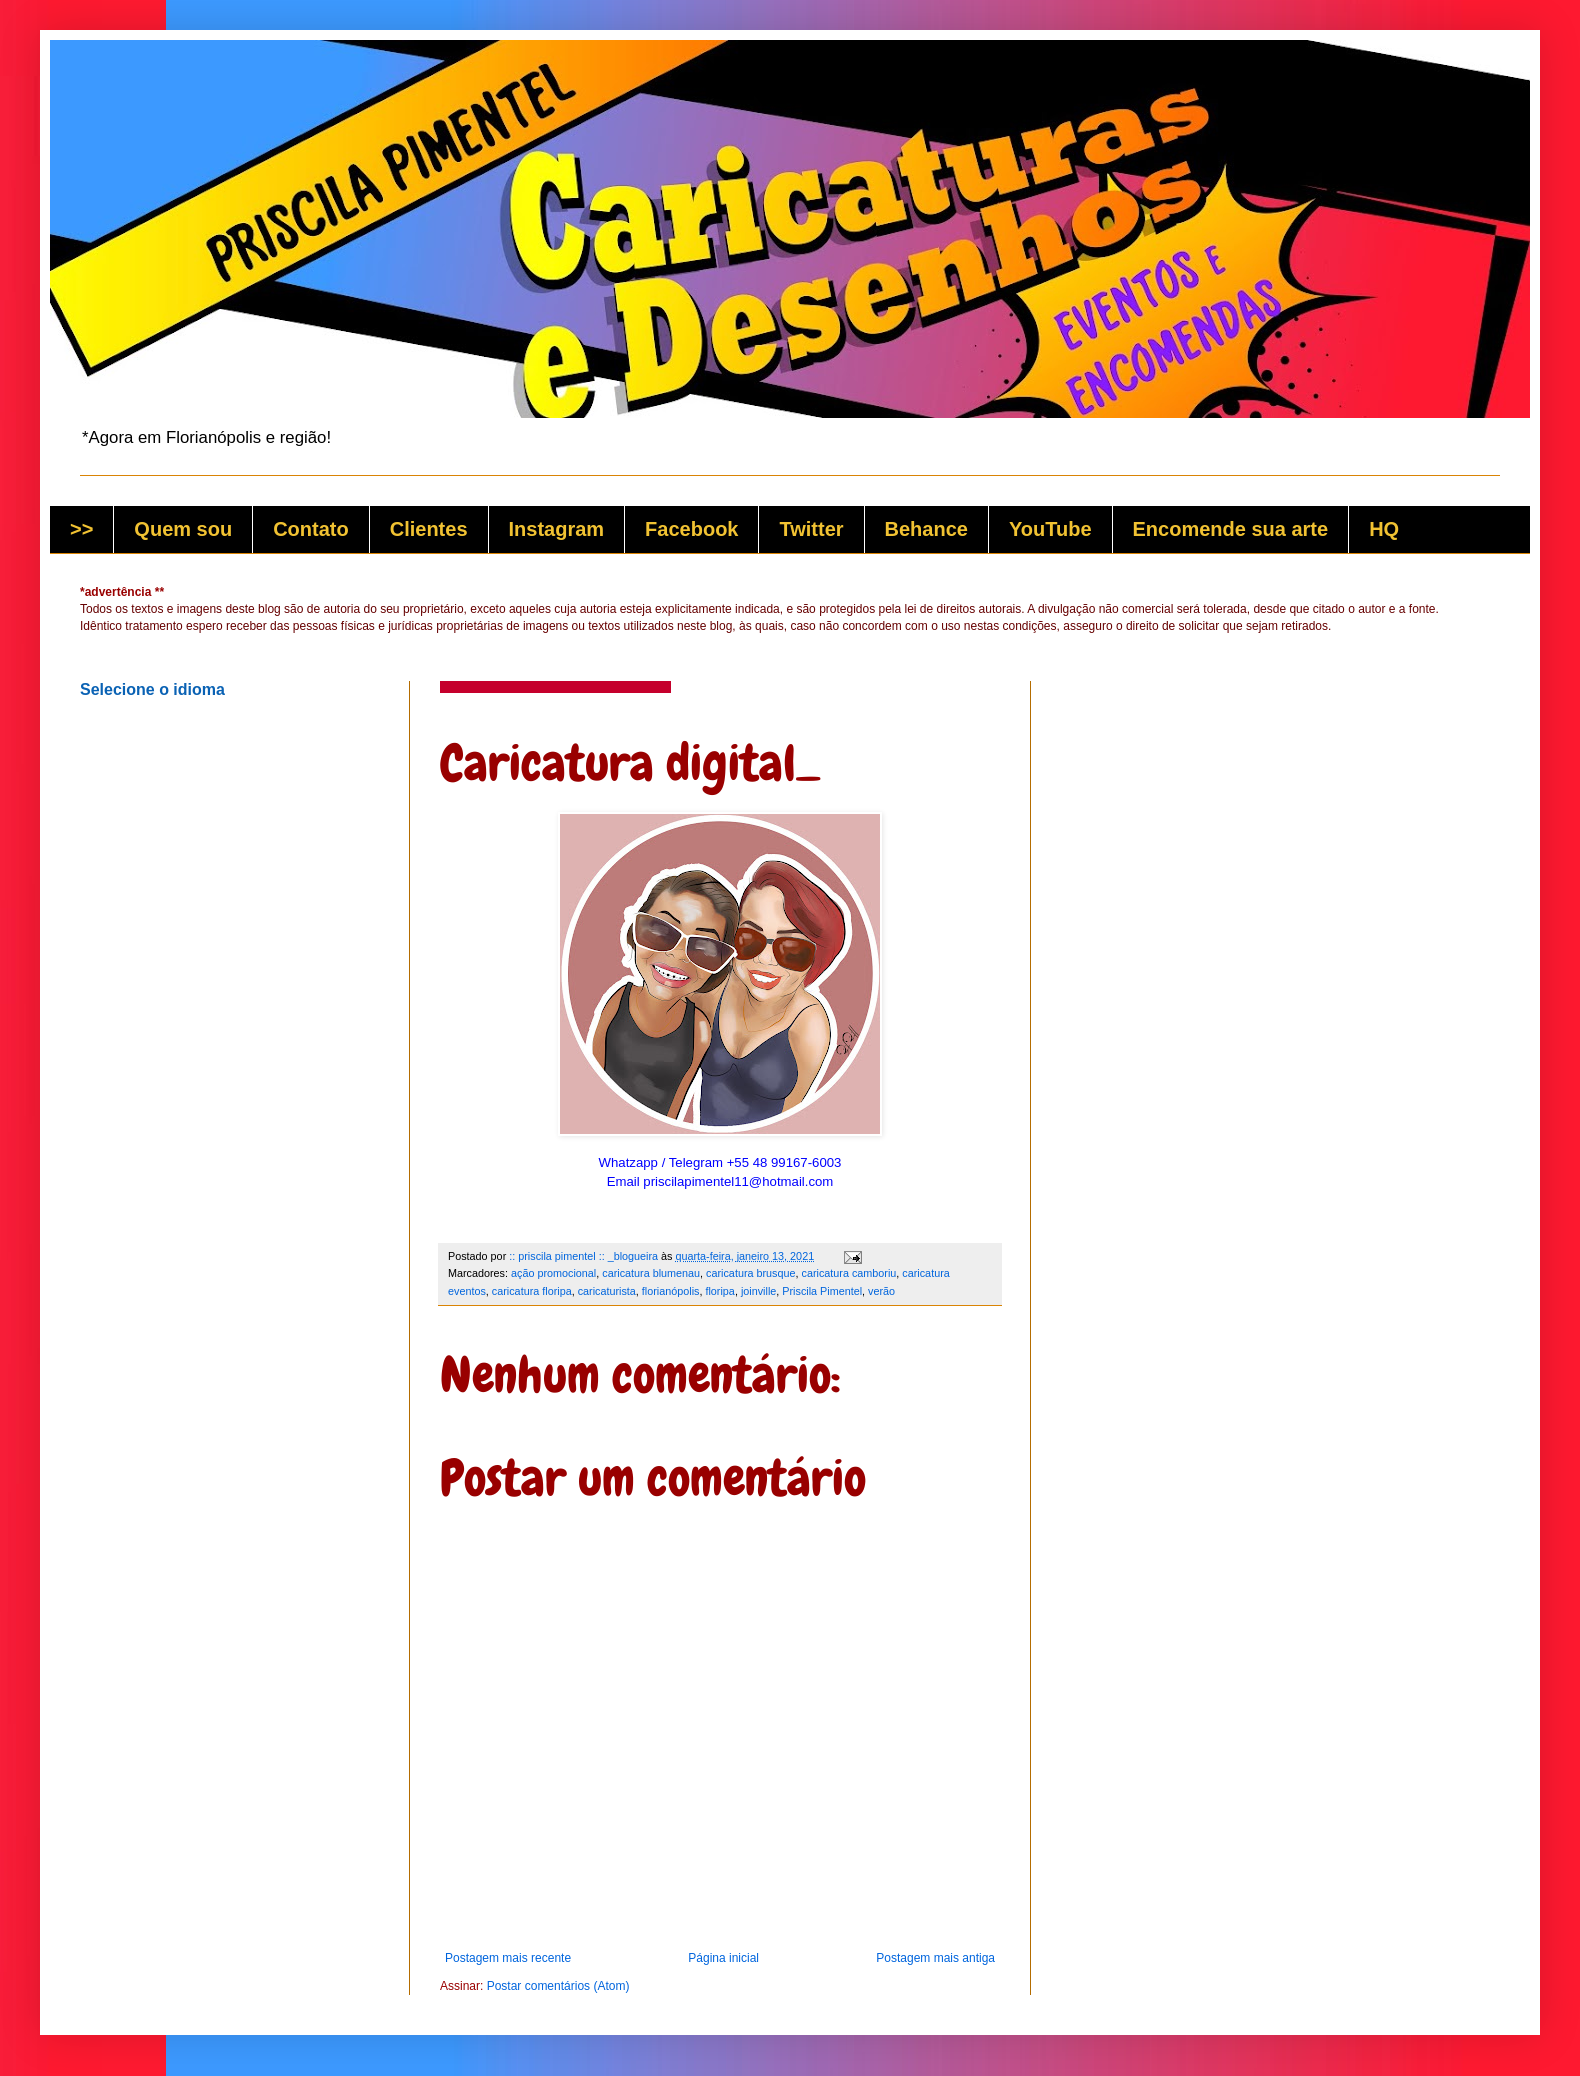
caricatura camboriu (849, 1273)
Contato (311, 529)
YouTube (1050, 529)
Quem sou (183, 529)
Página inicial (723, 1958)
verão (881, 1291)
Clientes (429, 529)
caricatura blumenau (651, 1273)
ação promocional (553, 1273)
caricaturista (607, 1291)
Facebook (691, 529)
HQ (1384, 529)
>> (81, 529)
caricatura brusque (750, 1273)
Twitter (811, 529)
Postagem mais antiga (935, 1958)
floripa (719, 1291)
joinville (758, 1291)
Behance (926, 529)
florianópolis (671, 1291)
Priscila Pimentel (822, 1291)
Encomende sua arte (1231, 529)
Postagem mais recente (508, 1958)
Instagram (557, 529)
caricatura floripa (532, 1291)
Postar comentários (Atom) (558, 1986)
